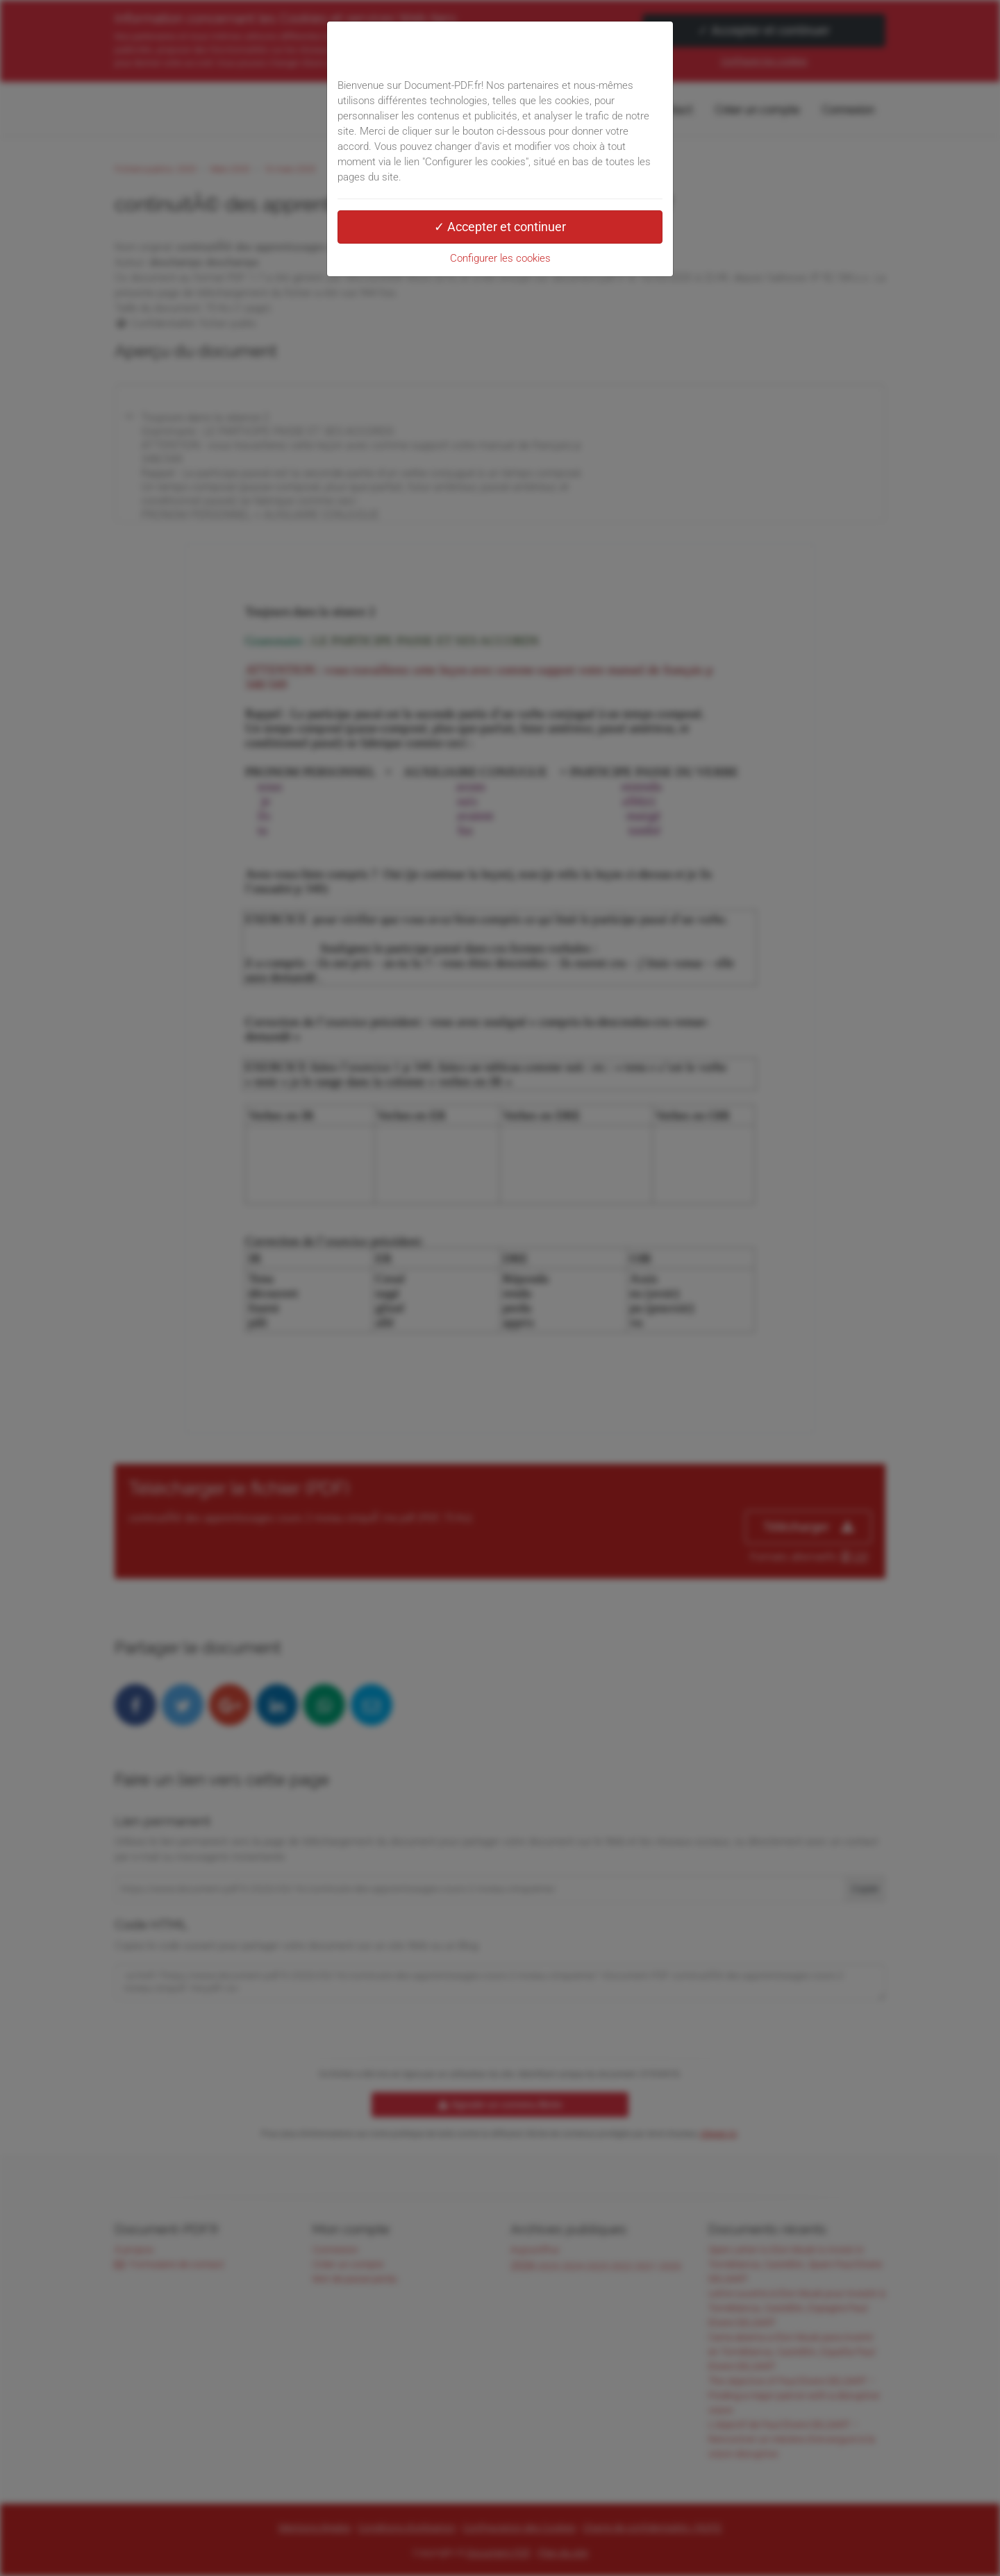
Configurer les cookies (500, 258)
